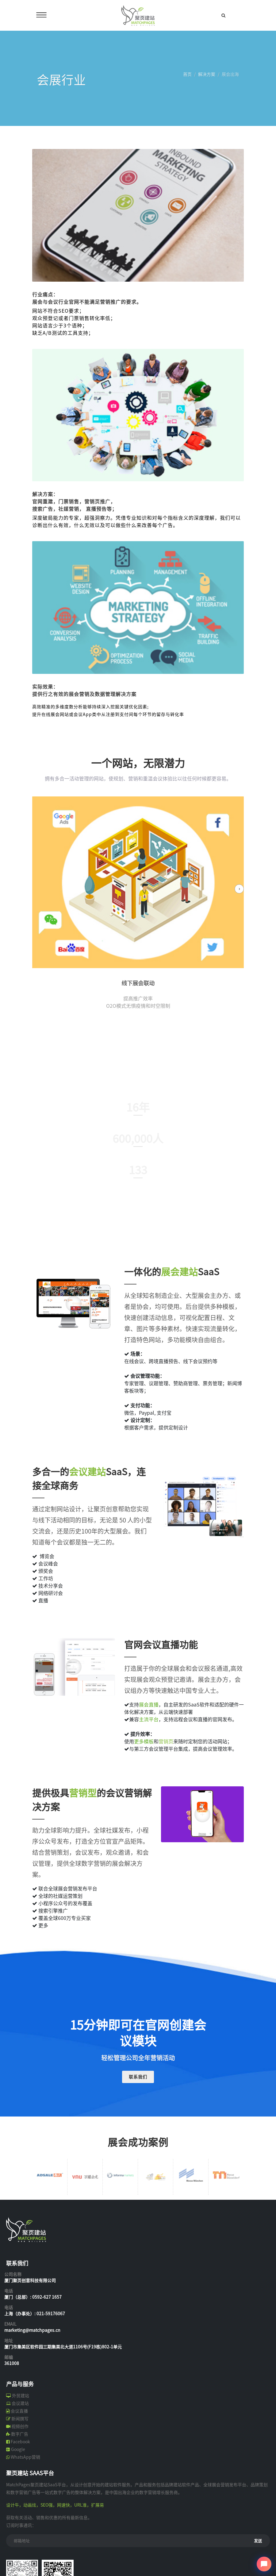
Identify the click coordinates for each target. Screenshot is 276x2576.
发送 (258, 2541)
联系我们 (138, 2077)
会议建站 (20, 2403)
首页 (187, 74)
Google (18, 2449)
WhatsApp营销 (25, 2457)
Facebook (20, 2442)
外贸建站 (20, 2396)
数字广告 (19, 2434)
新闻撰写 (20, 2419)
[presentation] (239, 888)
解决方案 (206, 74)
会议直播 (19, 2411)
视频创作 (20, 2426)
